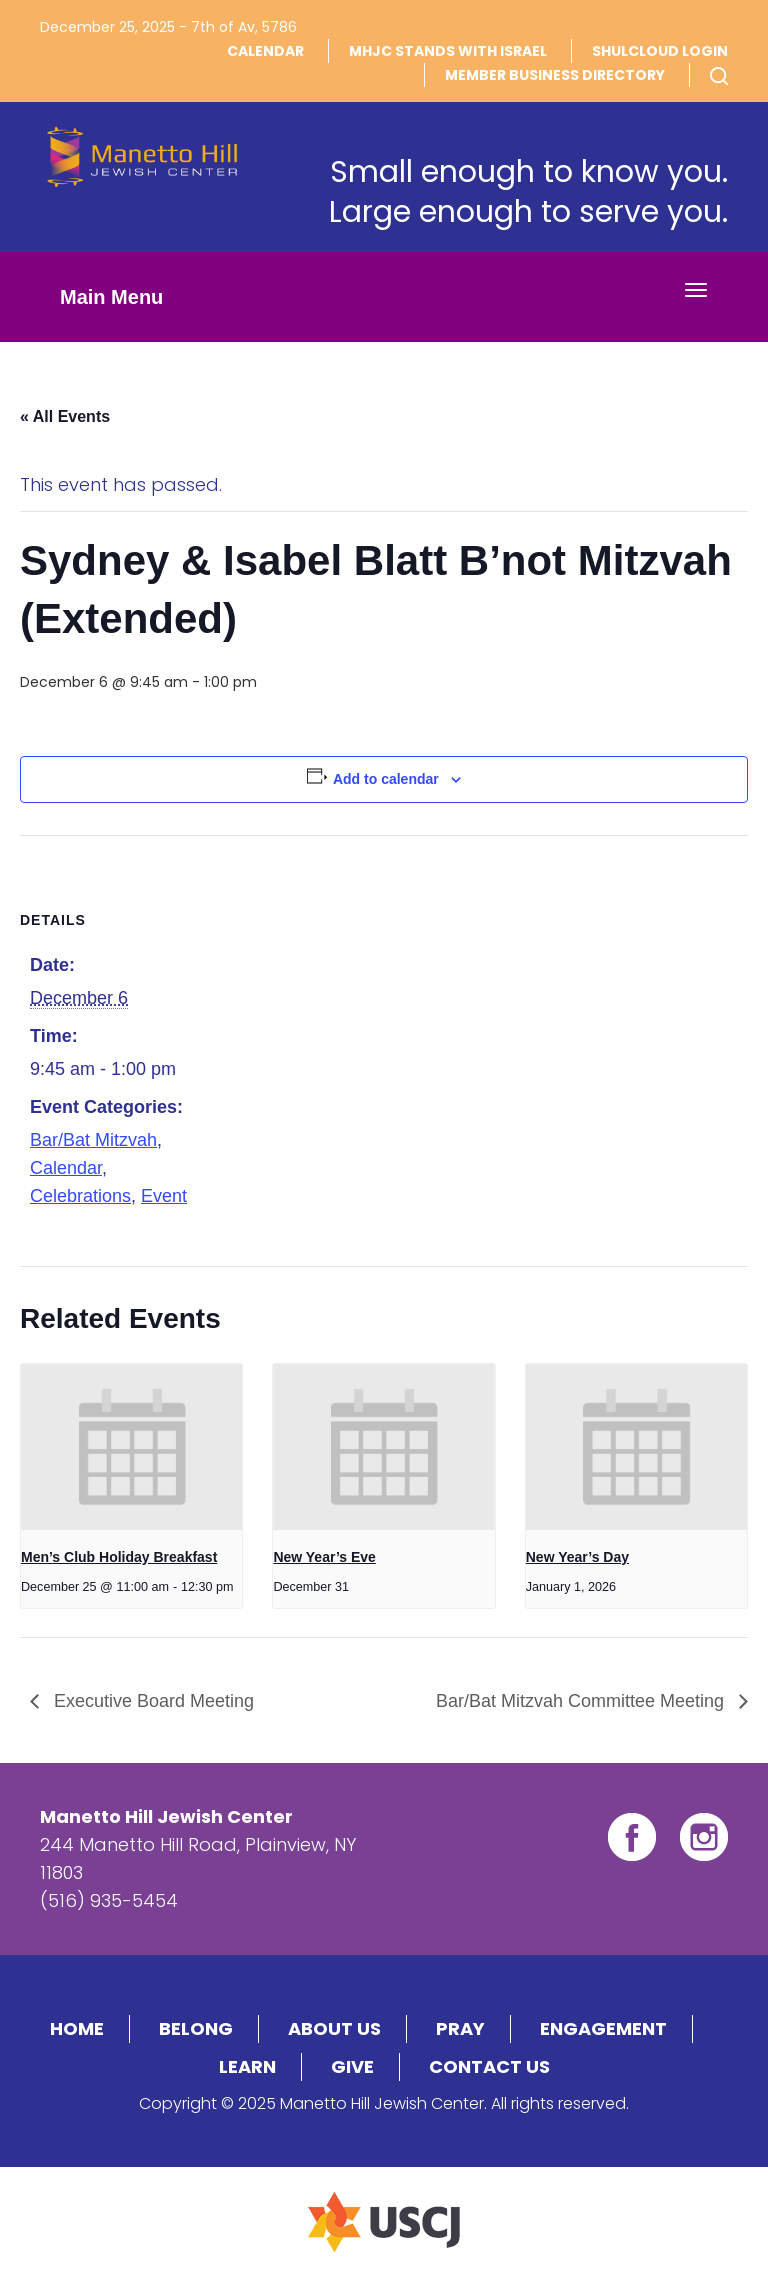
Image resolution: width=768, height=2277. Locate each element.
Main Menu (111, 297)
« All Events (65, 416)
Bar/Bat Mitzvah (93, 1140)
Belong (196, 2028)
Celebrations (80, 1196)
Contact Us (489, 2066)
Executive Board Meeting (151, 1701)
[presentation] (131, 1447)
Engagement (603, 2028)
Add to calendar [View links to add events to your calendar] (386, 779)
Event (164, 1196)
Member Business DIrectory (555, 75)
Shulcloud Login (660, 51)
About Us (334, 2028)
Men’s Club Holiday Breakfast (119, 1557)
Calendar (265, 51)
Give (352, 2066)
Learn (247, 2066)
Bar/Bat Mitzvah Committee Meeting (582, 1701)
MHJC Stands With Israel (448, 51)
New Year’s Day (577, 1557)
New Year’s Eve (324, 1557)
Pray (460, 2028)
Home (77, 2028)
